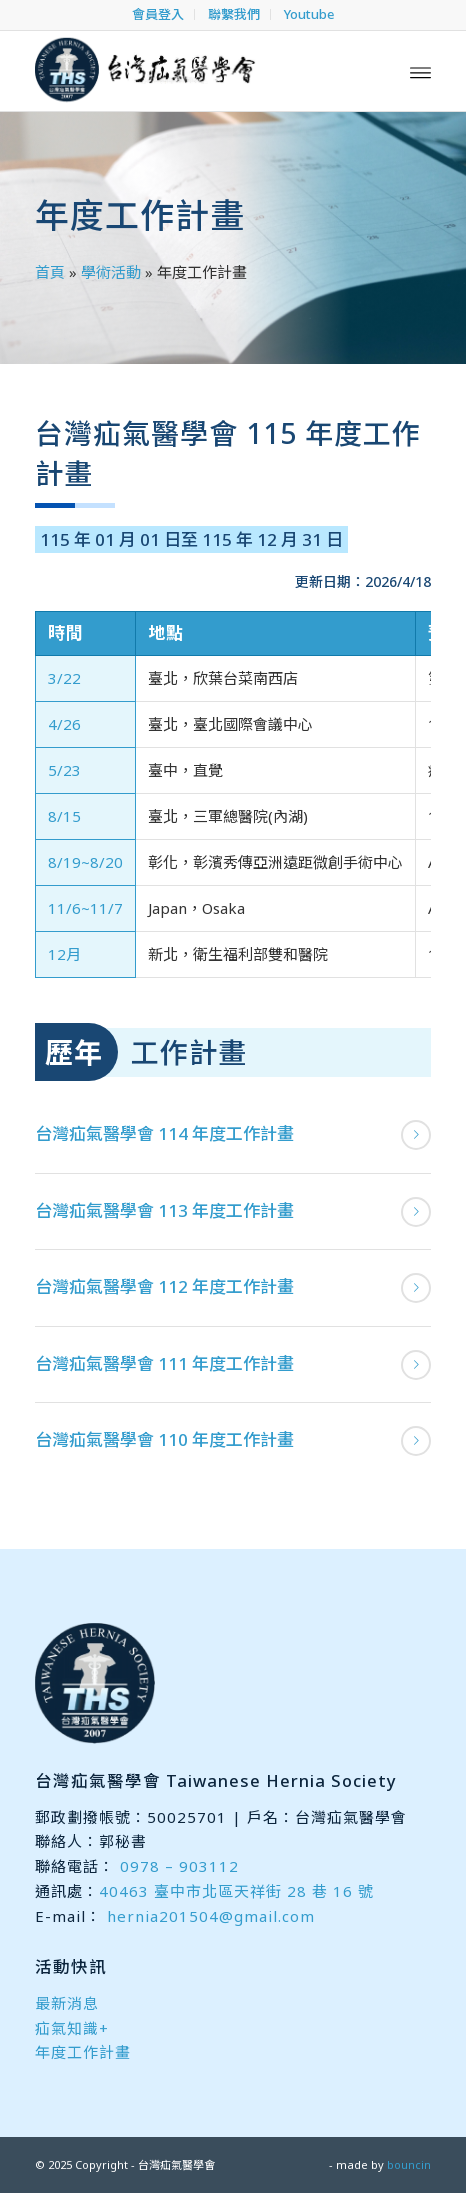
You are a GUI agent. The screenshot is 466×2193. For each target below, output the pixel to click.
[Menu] (420, 71)
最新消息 (67, 2003)
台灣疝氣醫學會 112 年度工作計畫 (164, 1286)
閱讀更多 (416, 1135)
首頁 (50, 272)
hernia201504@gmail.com (211, 1916)
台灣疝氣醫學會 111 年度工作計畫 (164, 1363)
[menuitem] (158, 14)
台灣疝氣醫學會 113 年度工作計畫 (164, 1210)
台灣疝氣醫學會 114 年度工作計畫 (164, 1133)
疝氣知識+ (72, 2028)
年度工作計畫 (83, 2052)
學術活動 (111, 272)
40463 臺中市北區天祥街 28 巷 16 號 (236, 1891)
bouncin (409, 2164)
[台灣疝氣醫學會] (193, 71)
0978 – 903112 (179, 1866)
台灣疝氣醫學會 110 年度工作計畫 (164, 1439)
